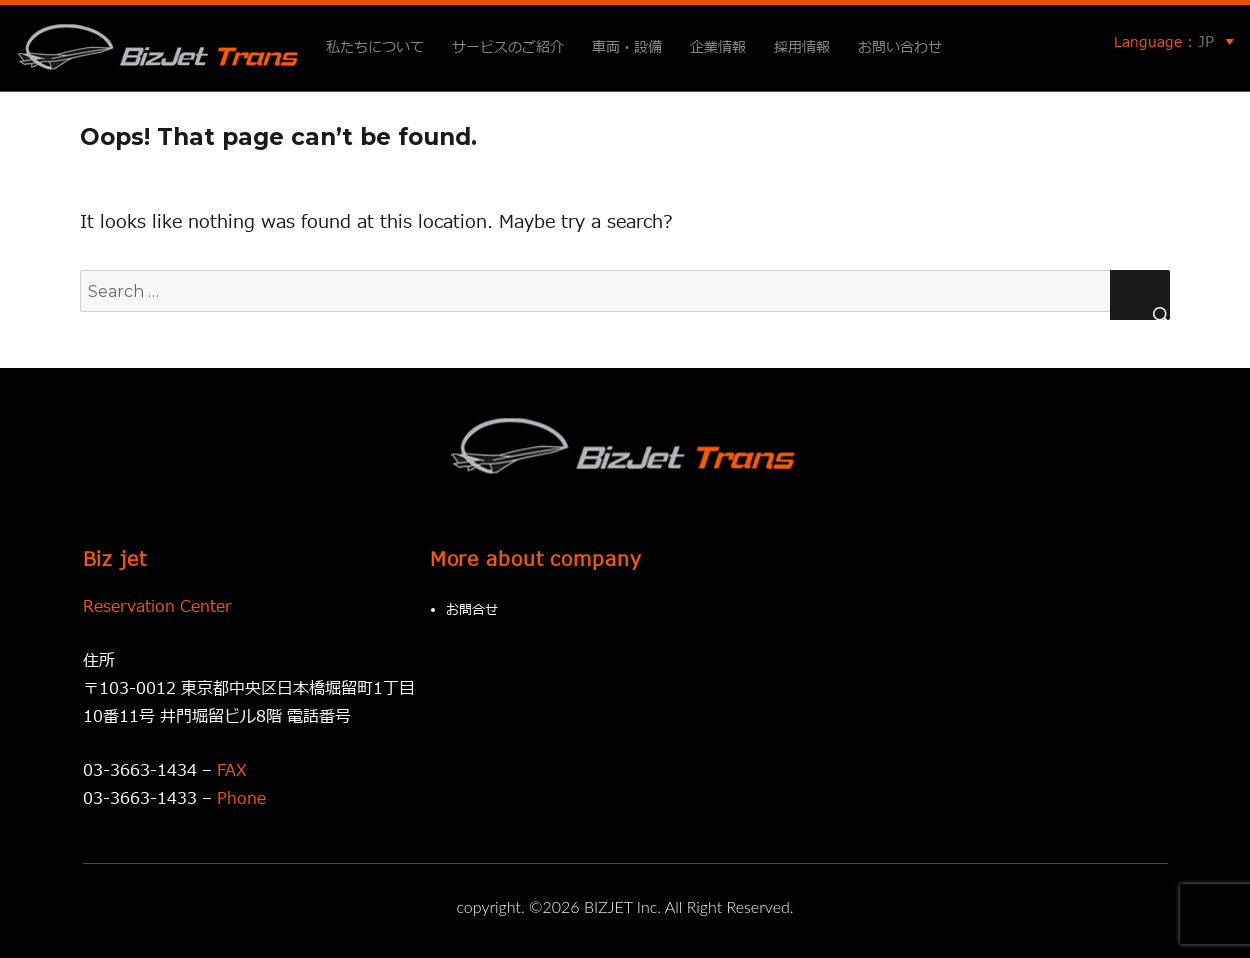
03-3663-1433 (140, 799)
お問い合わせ (900, 47)
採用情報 (802, 47)
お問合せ (472, 610)
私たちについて (375, 47)
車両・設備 (627, 47)
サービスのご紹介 (508, 47)
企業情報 (718, 47)
